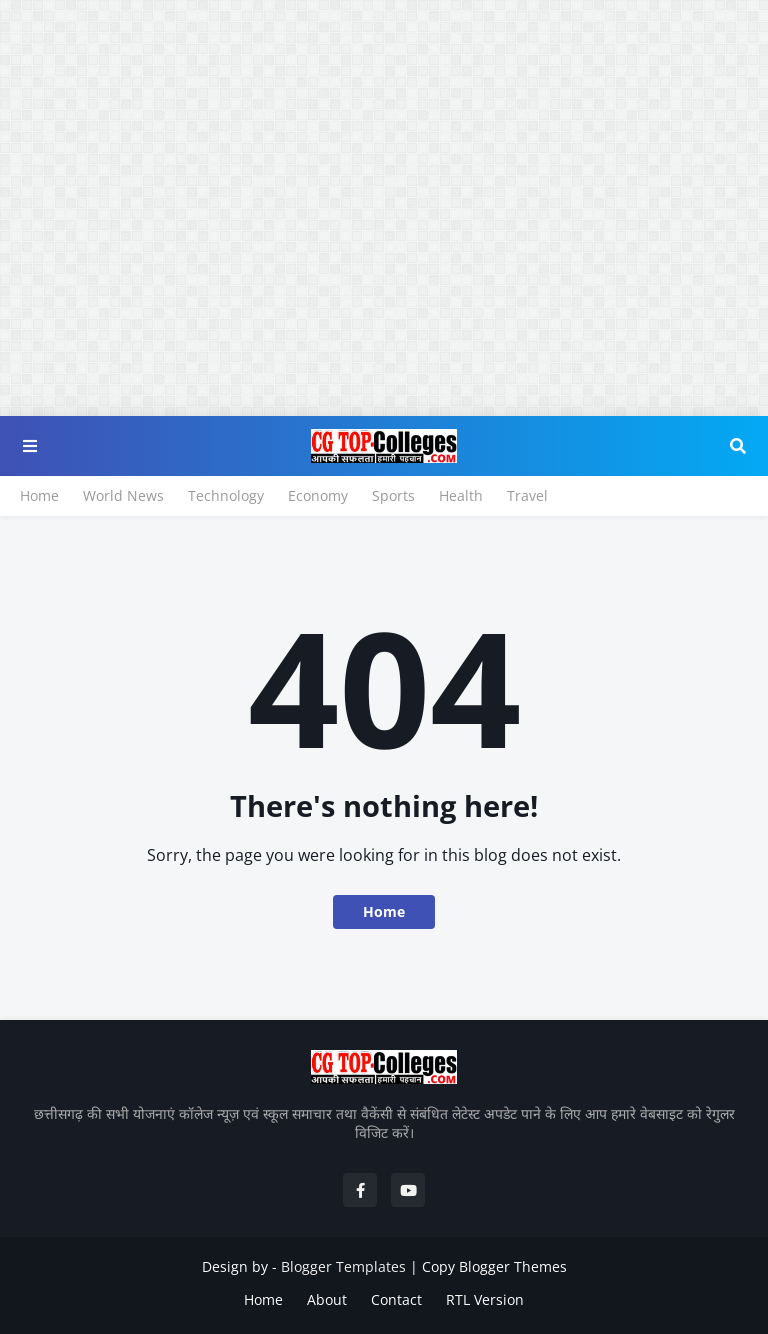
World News (123, 495)
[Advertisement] (384, 140)
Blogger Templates (343, 1266)
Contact (396, 1299)
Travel (527, 495)
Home (39, 495)
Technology (226, 495)
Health (461, 495)
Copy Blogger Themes (494, 1266)
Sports (393, 495)
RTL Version (485, 1299)
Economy (318, 495)
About (327, 1299)
